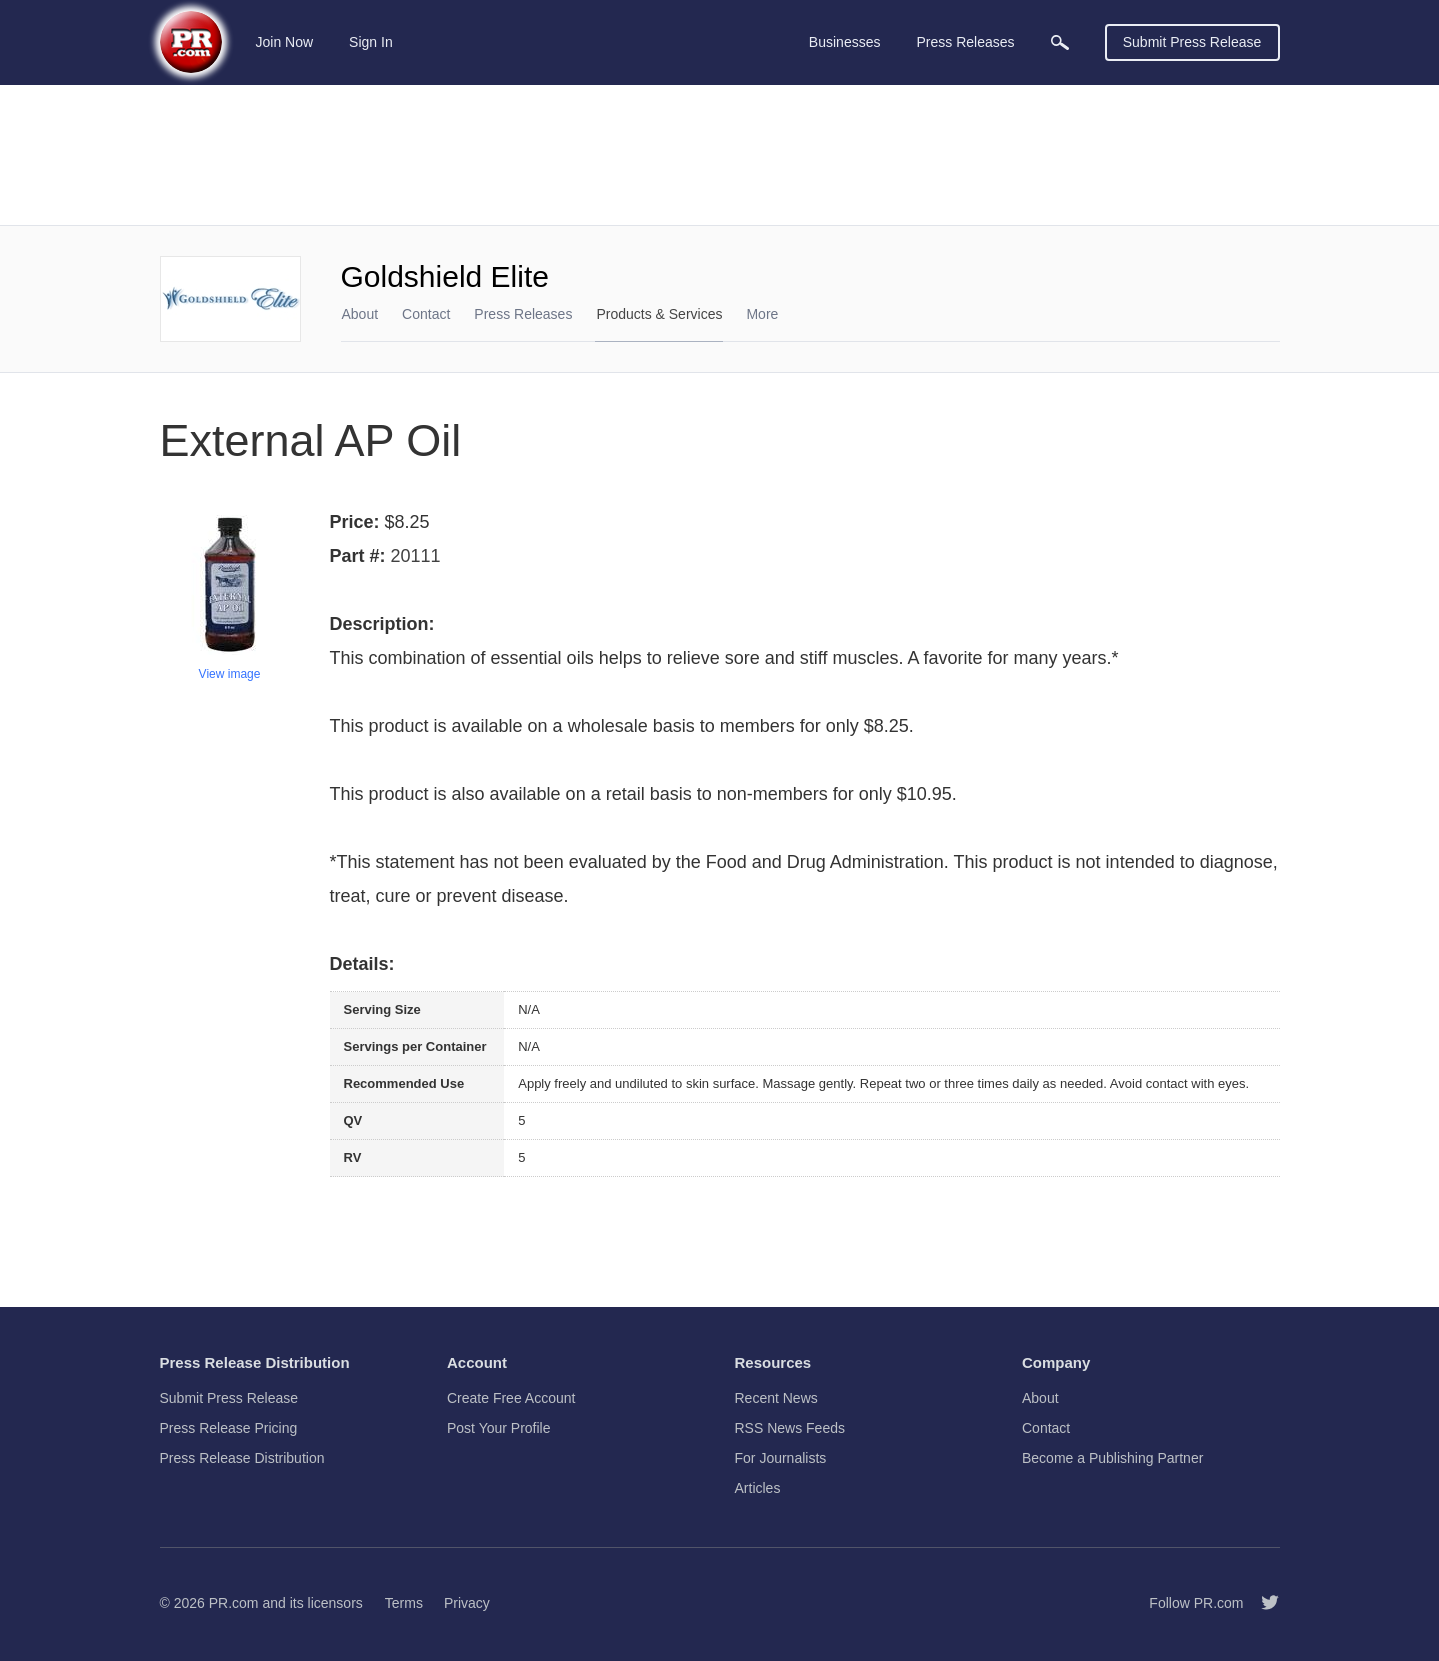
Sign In (371, 42)
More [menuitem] (762, 314)
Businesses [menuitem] (845, 42)
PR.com (234, 1603)
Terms (404, 1603)
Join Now (285, 42)
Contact (426, 314)
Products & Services (659, 314)
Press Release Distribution (242, 1458)
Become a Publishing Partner (1112, 1458)
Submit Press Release (1192, 42)
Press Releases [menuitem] (965, 42)
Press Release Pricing (229, 1428)
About (360, 314)
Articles (758, 1488)
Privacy (467, 1603)
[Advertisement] (720, 155)
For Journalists (781, 1458)
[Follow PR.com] (1262, 1603)
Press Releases (523, 314)
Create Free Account (511, 1398)
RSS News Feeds (790, 1428)
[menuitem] (1060, 42)
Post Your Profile (499, 1428)
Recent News (776, 1398)
